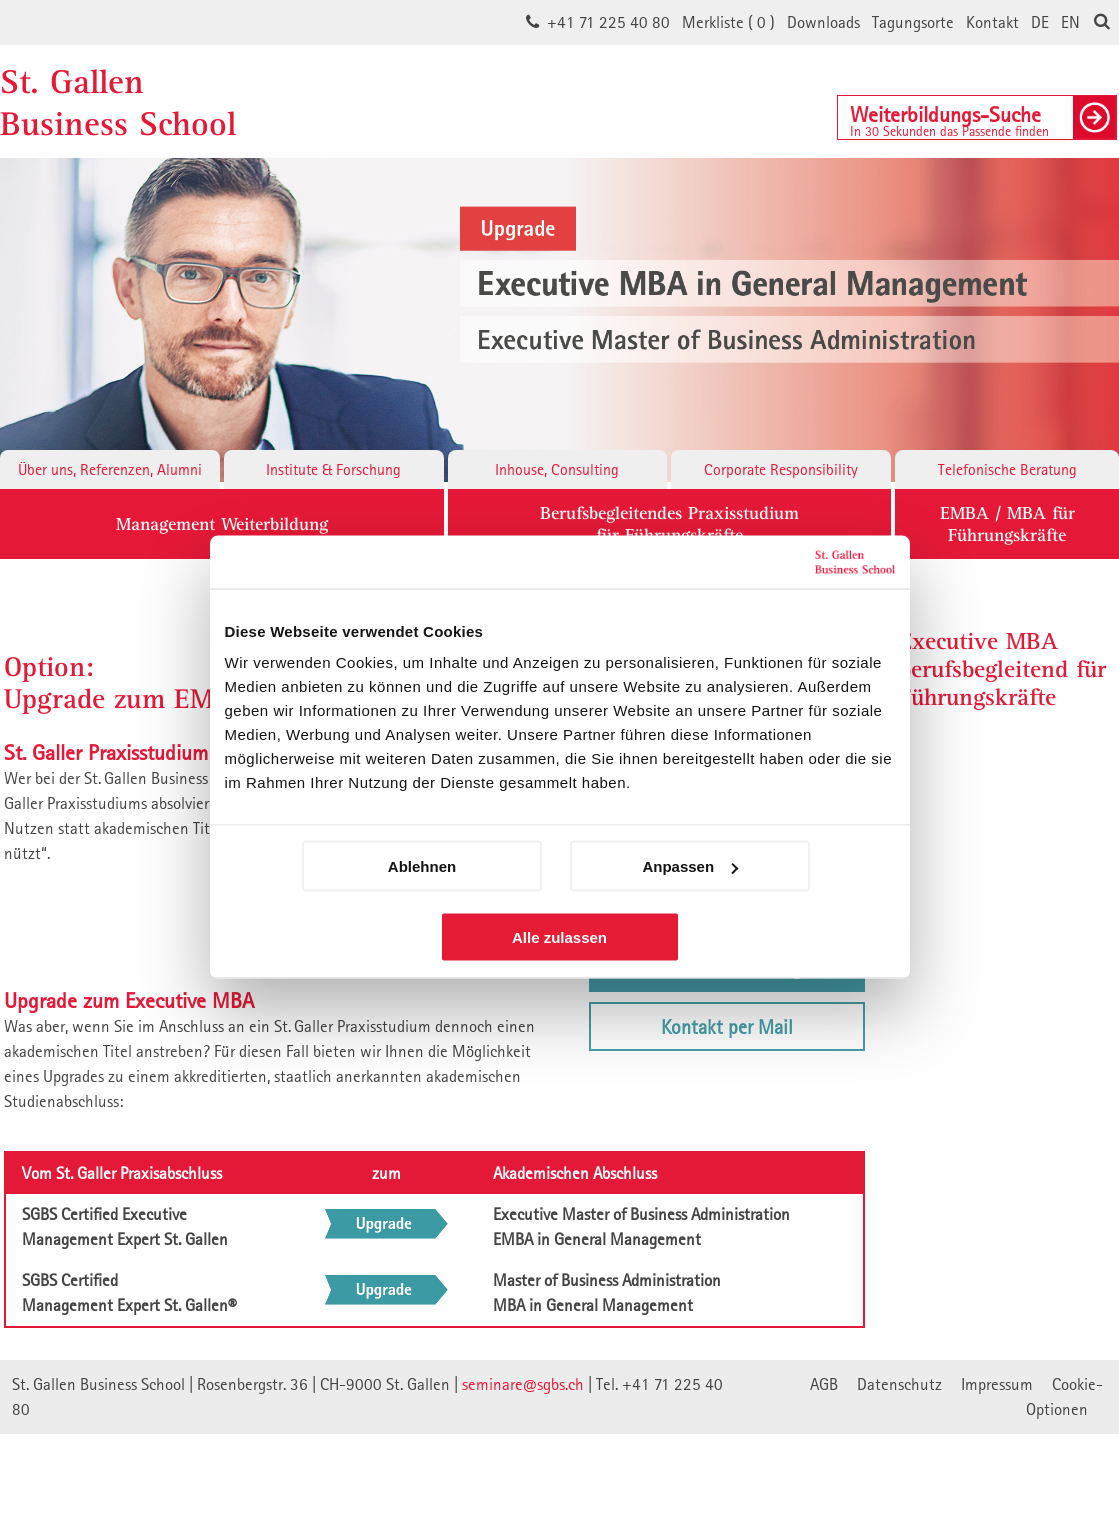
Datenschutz (899, 1384)
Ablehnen (422, 866)
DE (1040, 22)
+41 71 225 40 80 (608, 22)
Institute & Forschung (333, 469)
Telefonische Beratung (1007, 469)
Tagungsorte (913, 22)
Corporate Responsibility (781, 469)
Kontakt (992, 22)
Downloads (823, 22)
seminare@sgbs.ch (523, 1384)
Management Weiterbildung (222, 523)
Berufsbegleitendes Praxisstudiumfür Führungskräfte (669, 523)
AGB (824, 1384)
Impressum (997, 1384)
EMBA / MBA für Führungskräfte (1007, 523)
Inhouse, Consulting (557, 469)
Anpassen (690, 866)
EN (1070, 22)
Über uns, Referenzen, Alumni (110, 469)
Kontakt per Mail (727, 1026)
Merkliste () (728, 22)
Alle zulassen (559, 937)
